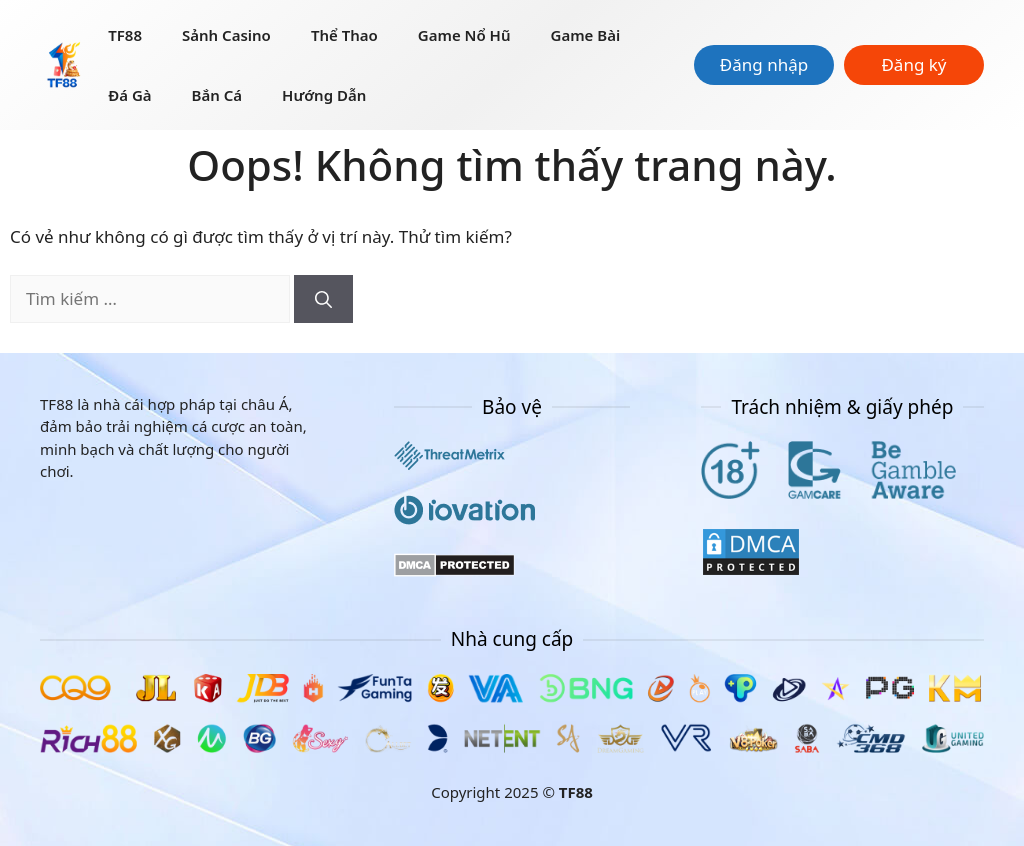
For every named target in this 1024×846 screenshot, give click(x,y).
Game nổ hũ (464, 35)
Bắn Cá (217, 95)
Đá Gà (129, 95)
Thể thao (344, 35)
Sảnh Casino (226, 35)
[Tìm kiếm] (323, 299)
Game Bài (586, 35)
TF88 (125, 35)
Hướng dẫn (324, 95)
